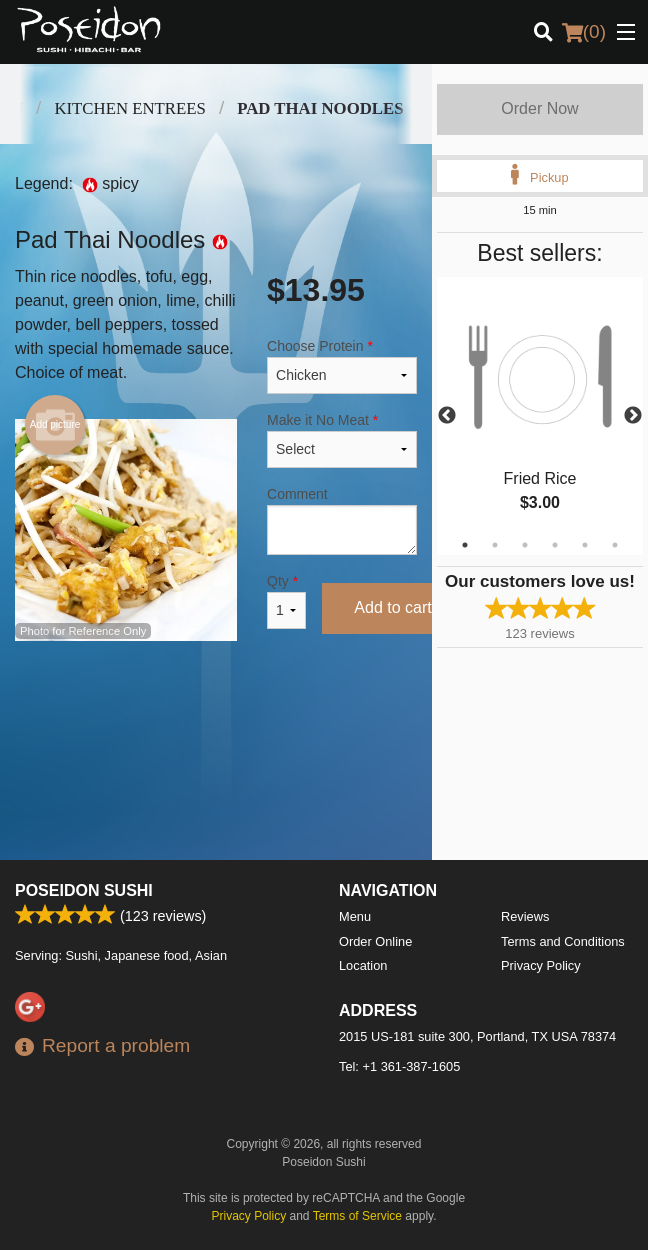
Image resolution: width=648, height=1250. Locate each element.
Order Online (375, 941)
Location (363, 965)
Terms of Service (357, 1216)
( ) (584, 32)
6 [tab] (615, 545)
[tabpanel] (540, 416)
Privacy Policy (541, 965)
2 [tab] (495, 545)
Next (633, 416)
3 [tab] (525, 545)
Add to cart (392, 607)
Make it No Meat (342, 440)
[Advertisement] (216, 720)
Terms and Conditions (563, 941)
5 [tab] (585, 545)
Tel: (399, 1066)
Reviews (525, 916)
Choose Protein (342, 366)
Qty (286, 601)
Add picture (55, 425)
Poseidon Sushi (84, 890)
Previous (447, 416)
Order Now (539, 108)
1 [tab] (465, 545)
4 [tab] (555, 545)
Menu (355, 916)
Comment (342, 520)
